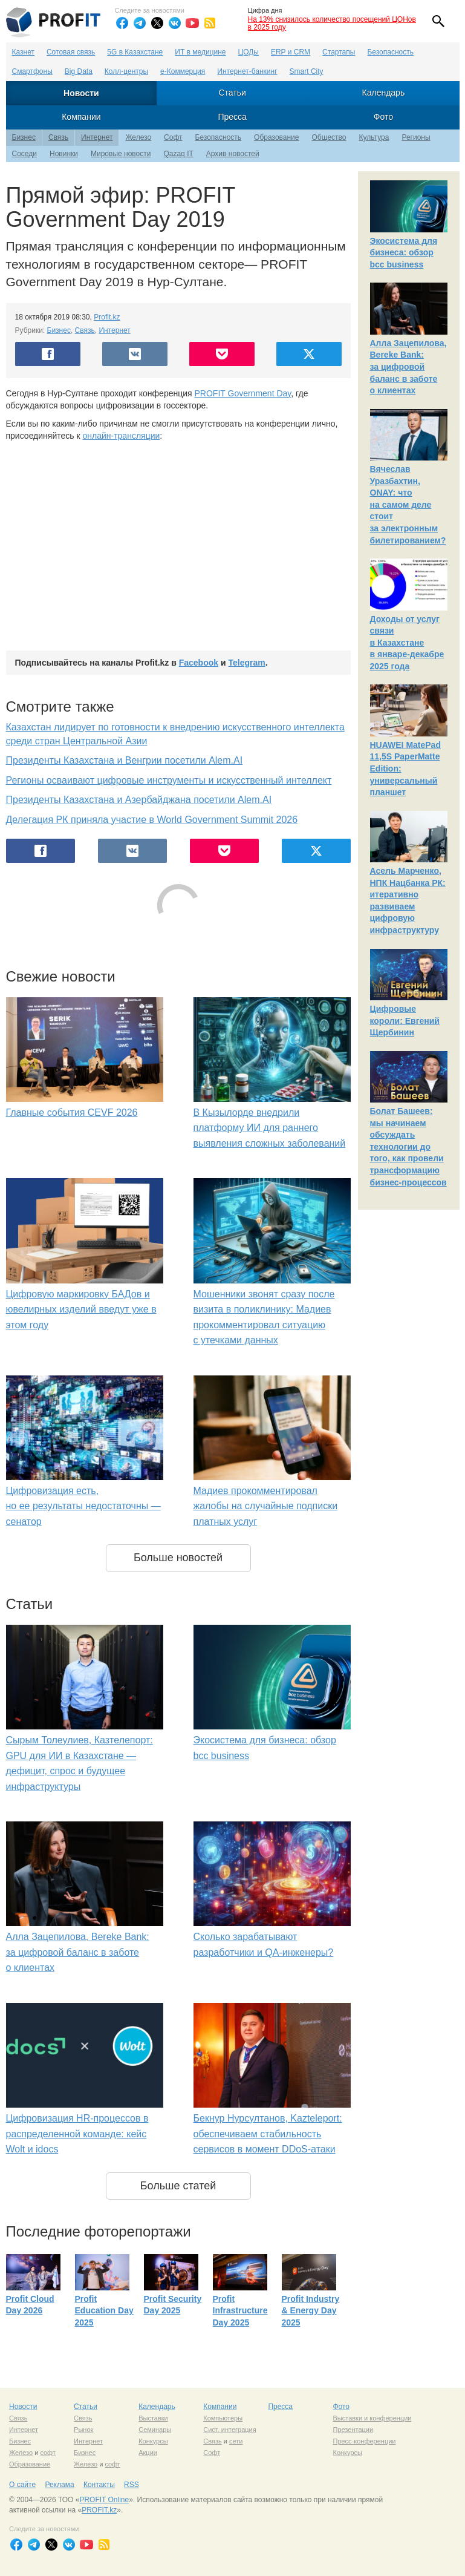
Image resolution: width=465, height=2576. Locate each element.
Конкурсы (152, 2441)
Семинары (154, 2429)
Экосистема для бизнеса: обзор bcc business (404, 252)
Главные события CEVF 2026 (72, 1112)
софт (48, 2452)
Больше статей (178, 2186)
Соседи (24, 153)
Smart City (307, 71)
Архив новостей (232, 153)
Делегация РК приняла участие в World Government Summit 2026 (152, 819)
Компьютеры (222, 2418)
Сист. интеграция (229, 2429)
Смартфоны (32, 71)
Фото (383, 117)
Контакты (99, 2484)
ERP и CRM (290, 52)
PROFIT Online (104, 2500)
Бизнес (24, 137)
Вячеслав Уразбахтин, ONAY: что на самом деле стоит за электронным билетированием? (408, 504)
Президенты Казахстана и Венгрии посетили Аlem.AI (124, 760)
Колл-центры (126, 71)
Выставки (153, 2418)
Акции (147, 2452)
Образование (276, 137)
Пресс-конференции (364, 2441)
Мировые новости (121, 153)
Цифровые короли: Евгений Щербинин (405, 1020)
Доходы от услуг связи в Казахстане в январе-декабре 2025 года (407, 642)
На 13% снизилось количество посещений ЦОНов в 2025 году (332, 23)
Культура (374, 137)
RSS (131, 2484)
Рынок (83, 2429)
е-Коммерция (182, 71)
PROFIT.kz (99, 2510)
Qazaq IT (178, 153)
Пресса (232, 117)
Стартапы (338, 52)
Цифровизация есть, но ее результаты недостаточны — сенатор (83, 1506)
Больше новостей (178, 1558)
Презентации (353, 2429)
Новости (81, 93)
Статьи (232, 92)
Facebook (198, 662)
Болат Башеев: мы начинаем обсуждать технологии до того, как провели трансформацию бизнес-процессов (408, 1146)
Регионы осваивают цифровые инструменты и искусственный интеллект (169, 780)
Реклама (59, 2484)
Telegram (246, 662)
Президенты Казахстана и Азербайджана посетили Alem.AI (139, 800)
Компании (81, 117)
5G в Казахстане (135, 52)
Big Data (79, 71)
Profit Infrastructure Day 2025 (240, 2310)
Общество (328, 137)
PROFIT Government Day (243, 393)
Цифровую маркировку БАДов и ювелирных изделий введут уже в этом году (81, 1309)
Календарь (383, 92)
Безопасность (390, 52)
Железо (138, 137)
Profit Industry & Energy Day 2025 (311, 2310)
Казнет (23, 52)
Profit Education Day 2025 (104, 2310)
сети (235, 2441)
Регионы (416, 137)
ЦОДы (248, 52)
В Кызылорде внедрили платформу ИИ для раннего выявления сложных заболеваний (269, 1128)
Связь (58, 137)
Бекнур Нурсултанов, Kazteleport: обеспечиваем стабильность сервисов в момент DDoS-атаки (267, 2133)
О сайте (22, 2484)
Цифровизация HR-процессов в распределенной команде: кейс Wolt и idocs (77, 2133)
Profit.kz (107, 317)
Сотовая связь (71, 52)
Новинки (64, 153)
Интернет (96, 137)
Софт (173, 137)
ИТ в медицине (200, 52)
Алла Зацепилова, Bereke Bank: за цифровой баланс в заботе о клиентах (77, 1952)
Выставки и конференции (372, 2418)
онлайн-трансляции (121, 436)
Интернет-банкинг (247, 71)
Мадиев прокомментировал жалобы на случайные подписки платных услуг (265, 1506)
